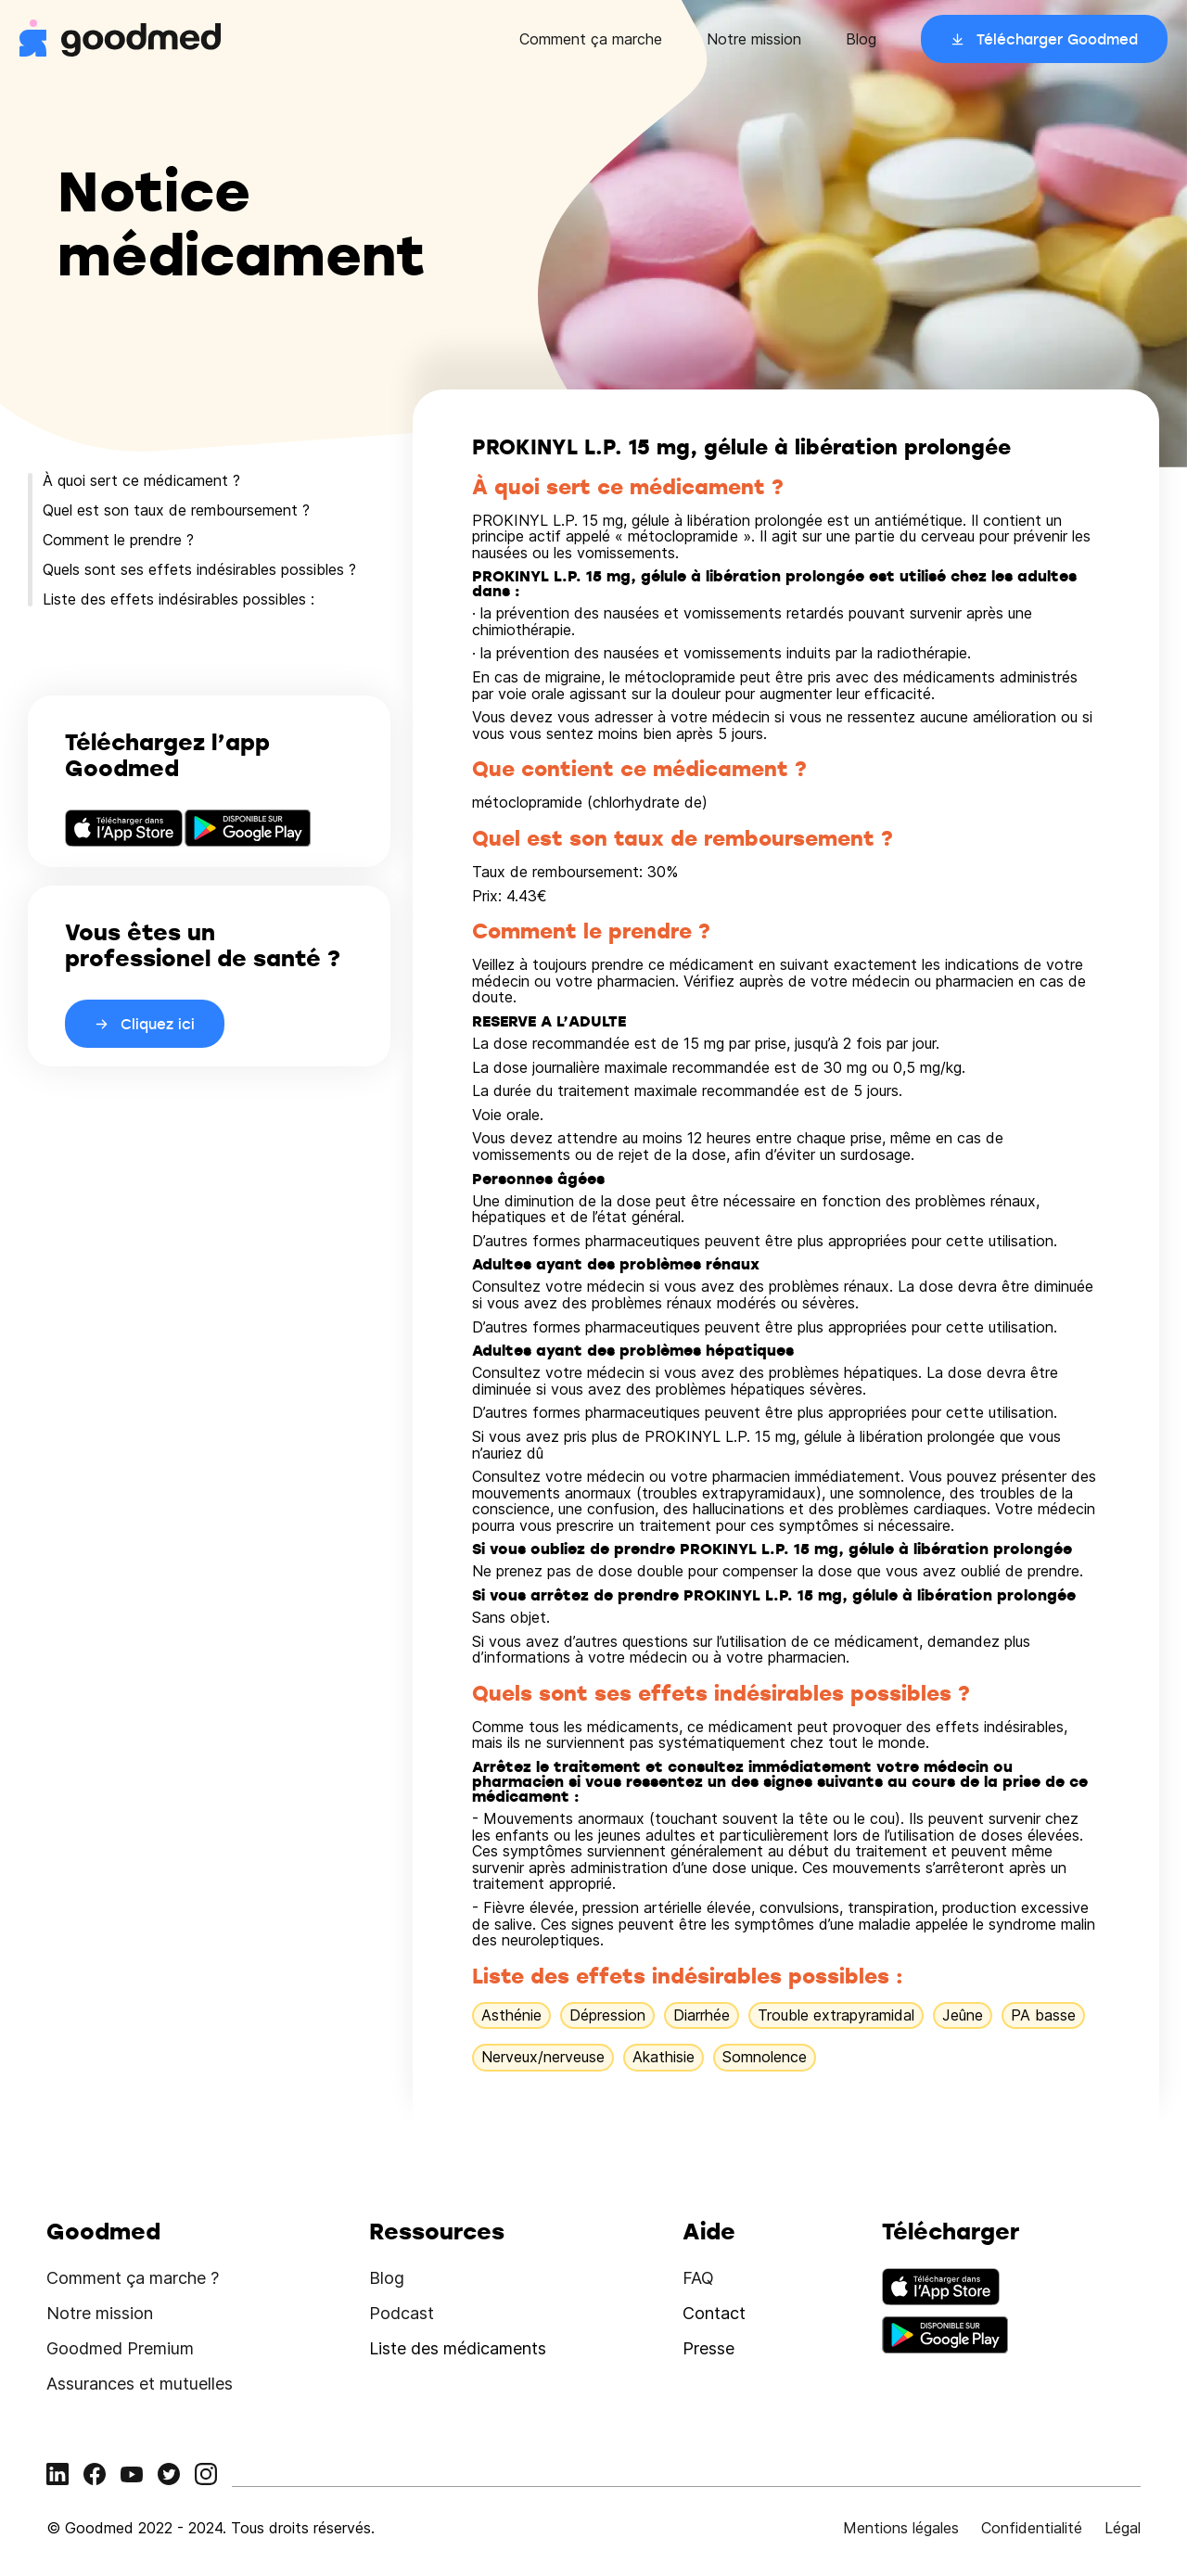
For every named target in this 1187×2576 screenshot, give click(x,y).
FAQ (698, 2278)
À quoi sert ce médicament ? (141, 480)
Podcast (401, 2313)
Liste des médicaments (457, 2348)
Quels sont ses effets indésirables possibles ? (199, 569)
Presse (708, 2348)
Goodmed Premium (120, 2348)
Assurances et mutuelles (139, 2383)
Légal (1122, 2528)
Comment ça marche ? (132, 2278)
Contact (714, 2313)
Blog (861, 39)
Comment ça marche (590, 39)
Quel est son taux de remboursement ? (176, 510)
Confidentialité (1031, 2528)
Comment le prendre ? (118, 539)
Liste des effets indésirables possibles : (178, 599)
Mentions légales (901, 2528)
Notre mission (754, 39)
